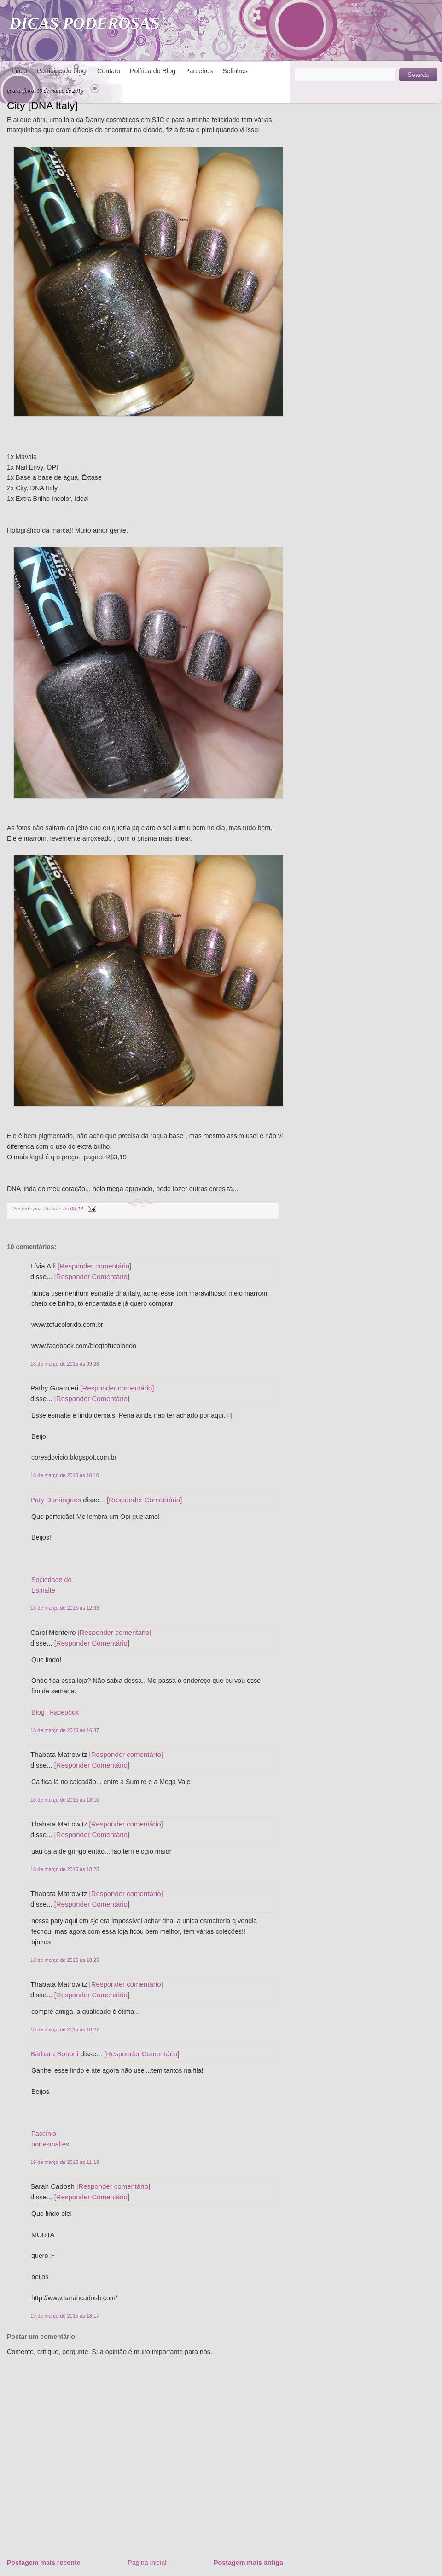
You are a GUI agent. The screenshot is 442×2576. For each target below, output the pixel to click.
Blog (38, 1712)
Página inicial (147, 2562)
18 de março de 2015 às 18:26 (64, 1960)
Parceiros (199, 71)
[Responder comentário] (94, 1266)
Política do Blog (152, 71)
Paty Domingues (55, 1500)
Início (19, 71)
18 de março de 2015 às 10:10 (64, 1475)
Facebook (64, 1712)
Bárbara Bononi (54, 2054)
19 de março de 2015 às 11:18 (64, 2162)
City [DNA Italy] (42, 105)
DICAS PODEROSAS (84, 23)
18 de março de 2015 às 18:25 (64, 1869)
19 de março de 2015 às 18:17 (64, 2316)
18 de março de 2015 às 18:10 (64, 1800)
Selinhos (235, 71)
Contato (108, 71)
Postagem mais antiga (248, 2562)
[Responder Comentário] (91, 1276)
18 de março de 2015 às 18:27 (64, 2029)
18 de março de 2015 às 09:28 (64, 1364)
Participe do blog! (62, 71)
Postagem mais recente (44, 2562)
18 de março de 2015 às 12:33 (64, 1608)
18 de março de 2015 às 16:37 (64, 1730)
